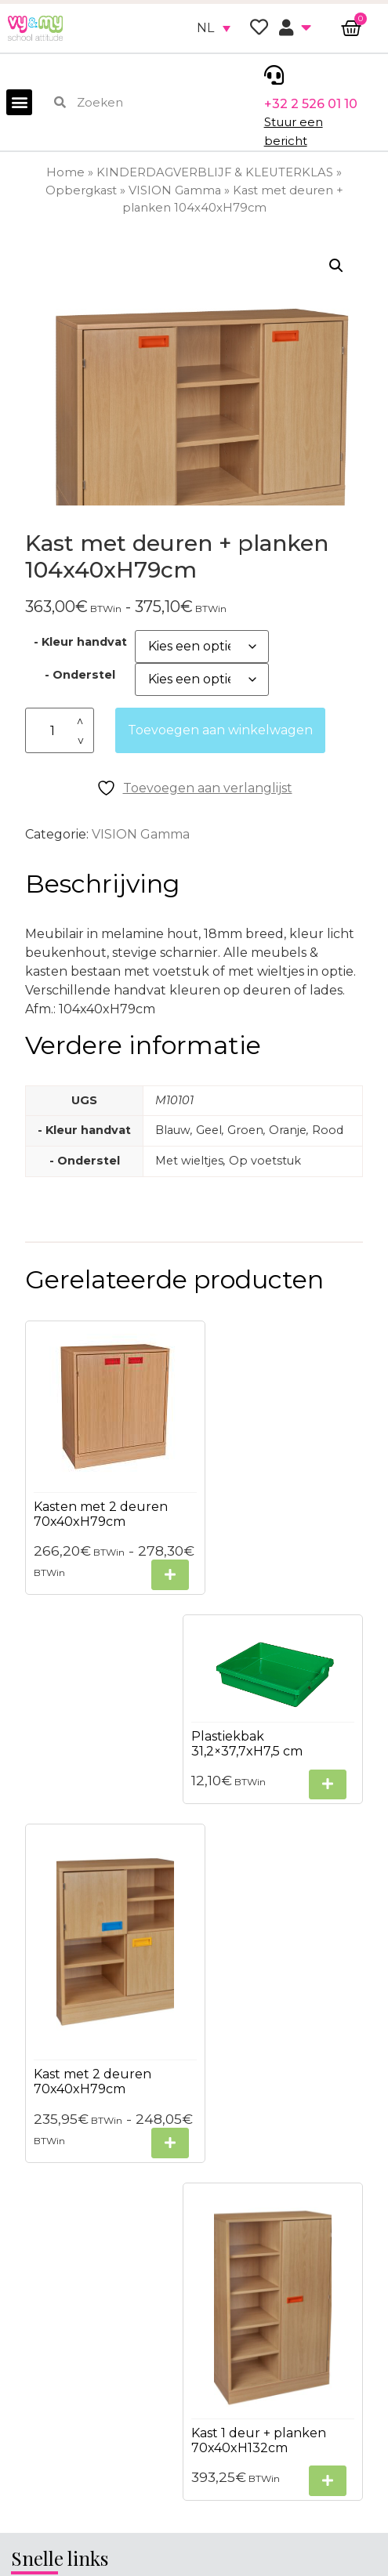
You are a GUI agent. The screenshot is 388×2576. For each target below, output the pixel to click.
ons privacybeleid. (279, 2516)
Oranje (287, 1130)
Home (65, 172)
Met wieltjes (189, 1161)
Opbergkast (81, 190)
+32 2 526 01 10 (310, 103)
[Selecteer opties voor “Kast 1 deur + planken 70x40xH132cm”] (327, 1900)
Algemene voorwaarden (88, 2035)
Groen (245, 1130)
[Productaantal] (59, 731)
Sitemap (38, 2092)
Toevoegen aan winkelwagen (220, 730)
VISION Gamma (175, 190)
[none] (213, 28)
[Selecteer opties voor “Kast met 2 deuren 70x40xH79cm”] (152, 1920)
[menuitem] (213, 28)
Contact (37, 2148)
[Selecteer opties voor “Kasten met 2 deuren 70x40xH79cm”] (152, 1561)
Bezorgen (42, 2120)
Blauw (172, 1130)
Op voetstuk (265, 1161)
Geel (209, 1130)
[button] (19, 102)
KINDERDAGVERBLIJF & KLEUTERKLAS (214, 172)
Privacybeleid (53, 2063)
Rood (327, 1130)
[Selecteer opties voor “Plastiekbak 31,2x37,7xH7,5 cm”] (327, 1478)
